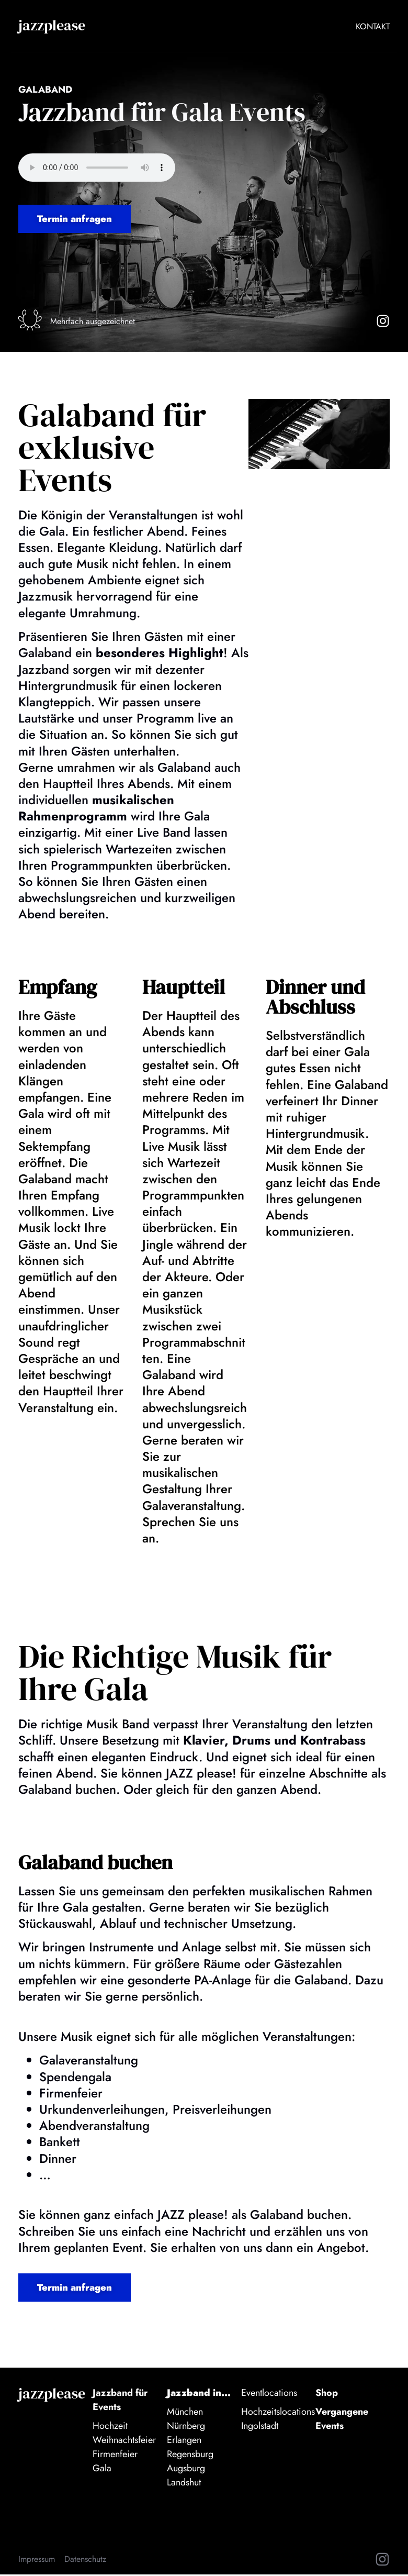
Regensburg (190, 2456)
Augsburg (186, 2470)
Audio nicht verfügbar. (96, 167)
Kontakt (373, 26)
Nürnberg (186, 2428)
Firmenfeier (115, 2456)
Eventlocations (269, 2395)
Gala (102, 2470)
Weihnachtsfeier (124, 2442)
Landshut (184, 2484)
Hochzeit (110, 2428)
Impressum (36, 2561)
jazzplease (51, 25)
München (185, 2413)
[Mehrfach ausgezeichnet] (30, 321)
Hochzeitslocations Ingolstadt (278, 2421)
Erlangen (184, 2442)
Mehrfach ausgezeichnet (94, 322)
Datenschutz (85, 2561)
